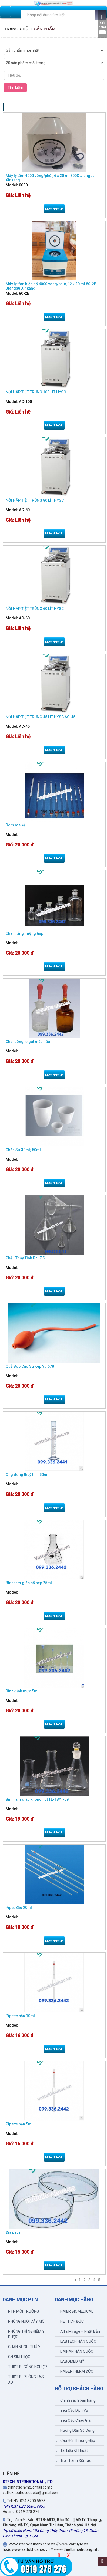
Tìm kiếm (15, 88)
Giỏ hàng (102, 24)
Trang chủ (16, 29)
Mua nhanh (54, 209)
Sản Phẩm (44, 29)
